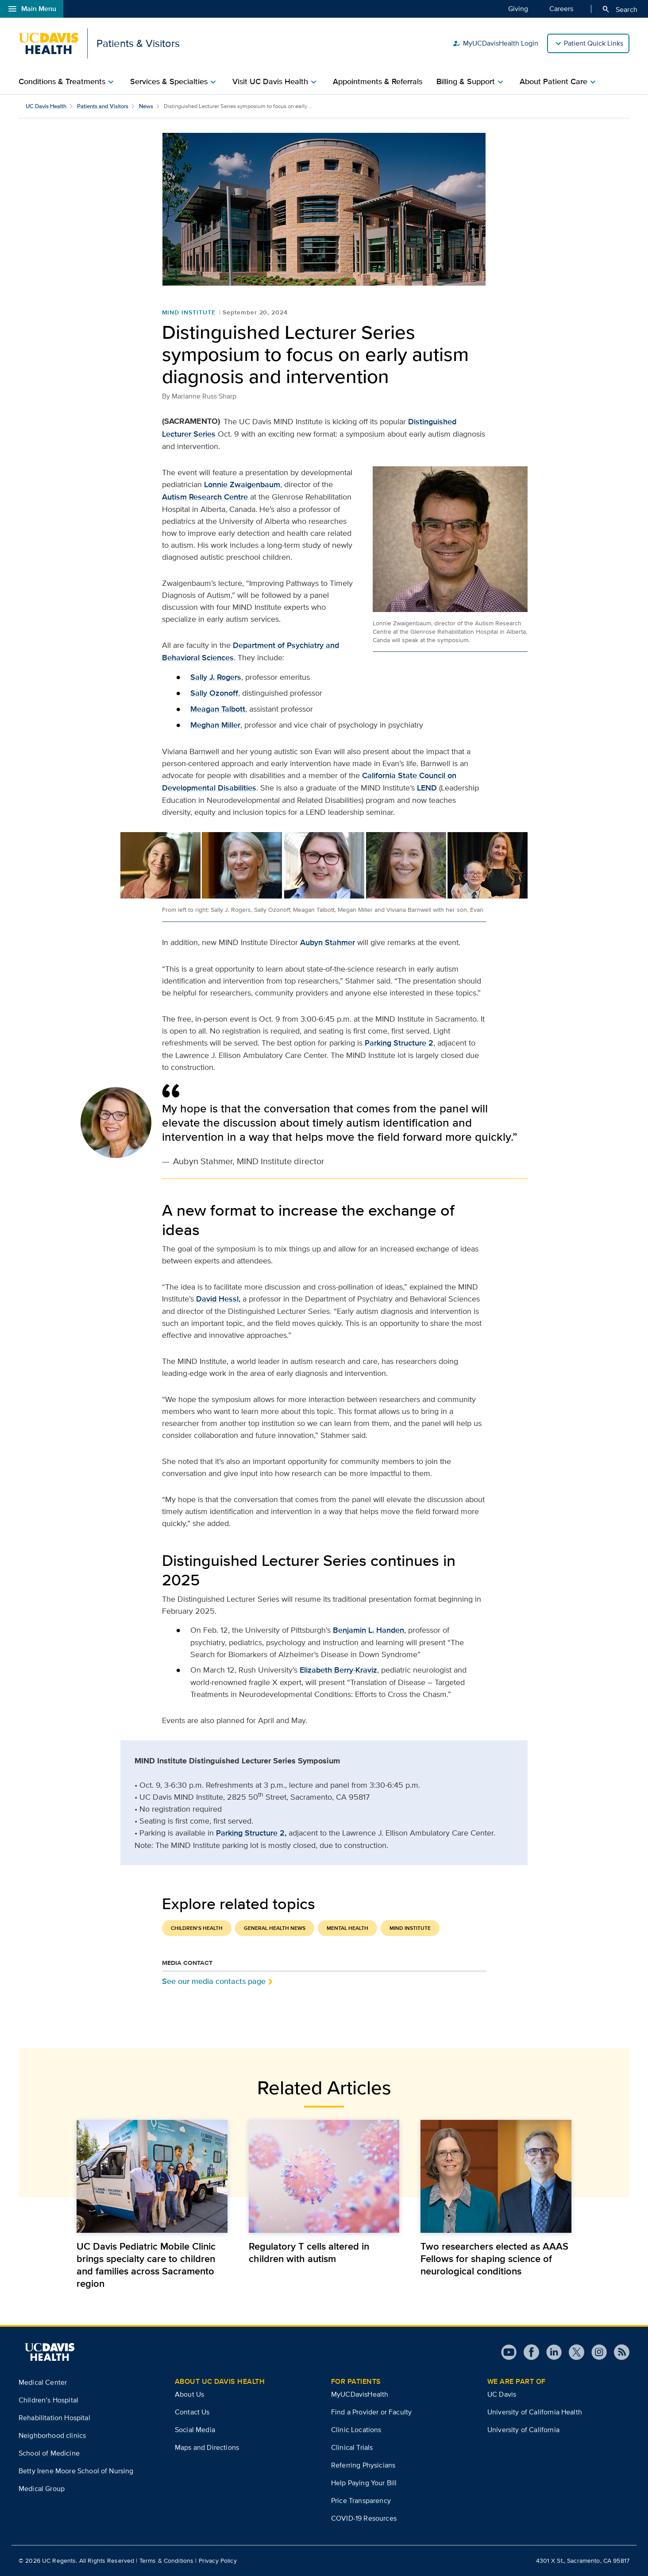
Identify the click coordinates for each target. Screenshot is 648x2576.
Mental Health (347, 1928)
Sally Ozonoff (214, 693)
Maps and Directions (207, 2447)
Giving (518, 8)
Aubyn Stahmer (327, 942)
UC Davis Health (46, 106)
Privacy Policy (218, 2560)
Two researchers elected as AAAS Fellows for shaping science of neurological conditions (494, 2258)
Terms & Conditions (166, 2560)
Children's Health (197, 1928)
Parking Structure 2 (399, 1043)
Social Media (195, 2430)
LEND (427, 788)
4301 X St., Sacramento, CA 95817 (582, 2560)
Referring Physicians (363, 2465)
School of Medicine (49, 2453)
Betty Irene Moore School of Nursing (76, 2471)
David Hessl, (218, 1299)
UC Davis (501, 2394)
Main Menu (31, 9)
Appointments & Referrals (377, 81)
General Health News (274, 1928)
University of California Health (534, 2412)
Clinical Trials (352, 2447)
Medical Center (43, 2382)
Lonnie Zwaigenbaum (242, 484)
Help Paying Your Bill (364, 2483)
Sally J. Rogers (215, 677)
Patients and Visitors (102, 106)
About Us (189, 2394)
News (146, 106)
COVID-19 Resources (364, 2518)
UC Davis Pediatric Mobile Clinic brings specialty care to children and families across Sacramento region (146, 2264)
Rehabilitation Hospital (54, 2418)
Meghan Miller (215, 725)
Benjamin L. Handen (368, 1630)
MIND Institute (189, 312)
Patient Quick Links (593, 43)
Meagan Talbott (217, 709)
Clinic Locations (356, 2430)
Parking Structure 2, (251, 1833)
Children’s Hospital (48, 2400)
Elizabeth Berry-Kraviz (338, 1670)
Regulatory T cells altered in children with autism (309, 2252)
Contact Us (192, 2412)
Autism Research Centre (205, 497)
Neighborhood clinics (52, 2435)
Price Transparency (361, 2500)
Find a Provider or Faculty (371, 2412)
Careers (561, 8)
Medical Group (42, 2488)
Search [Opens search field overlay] (619, 9)
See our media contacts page (214, 1981)
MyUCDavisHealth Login (495, 43)
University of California (523, 2430)
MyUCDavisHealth (359, 2394)
